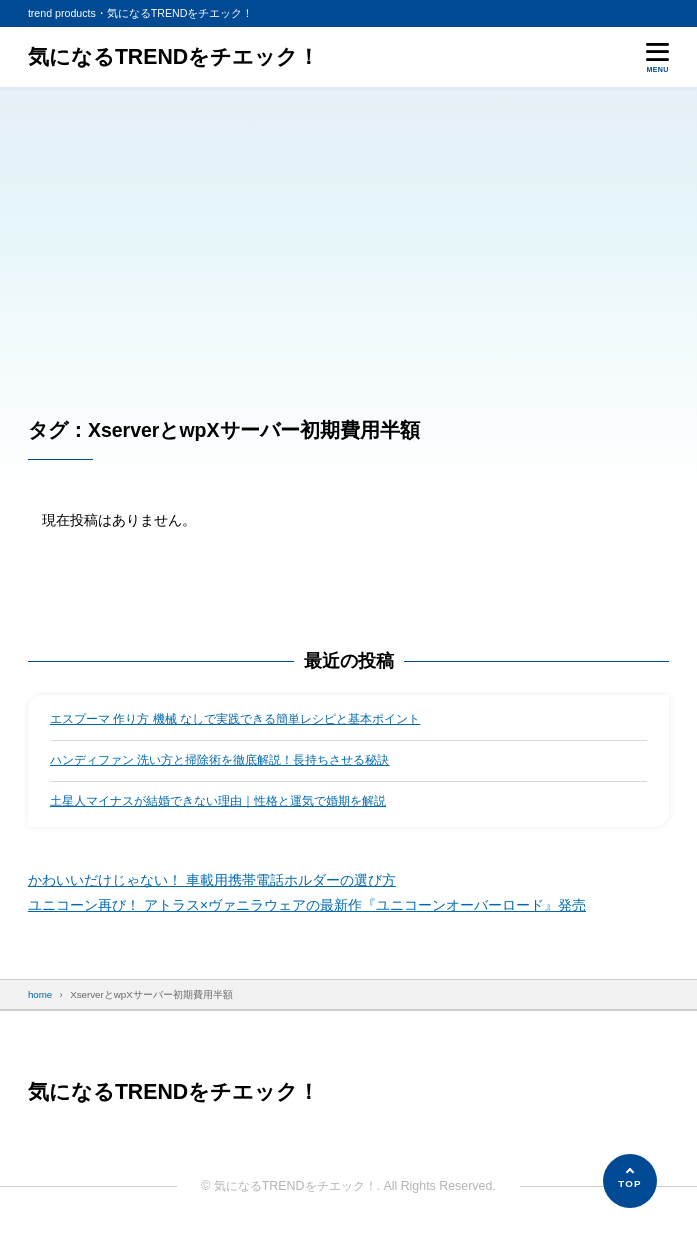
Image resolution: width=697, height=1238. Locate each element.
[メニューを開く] (657, 57)
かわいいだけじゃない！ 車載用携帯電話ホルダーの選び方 (212, 880)
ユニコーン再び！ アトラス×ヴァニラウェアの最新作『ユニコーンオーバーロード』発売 (307, 905)
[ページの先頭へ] (630, 1181)
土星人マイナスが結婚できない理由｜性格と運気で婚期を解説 (218, 801)
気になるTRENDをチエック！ (173, 57)
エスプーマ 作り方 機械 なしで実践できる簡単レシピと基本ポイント (235, 719)
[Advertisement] (348, 237)
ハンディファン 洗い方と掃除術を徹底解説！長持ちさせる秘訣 (219, 760)
